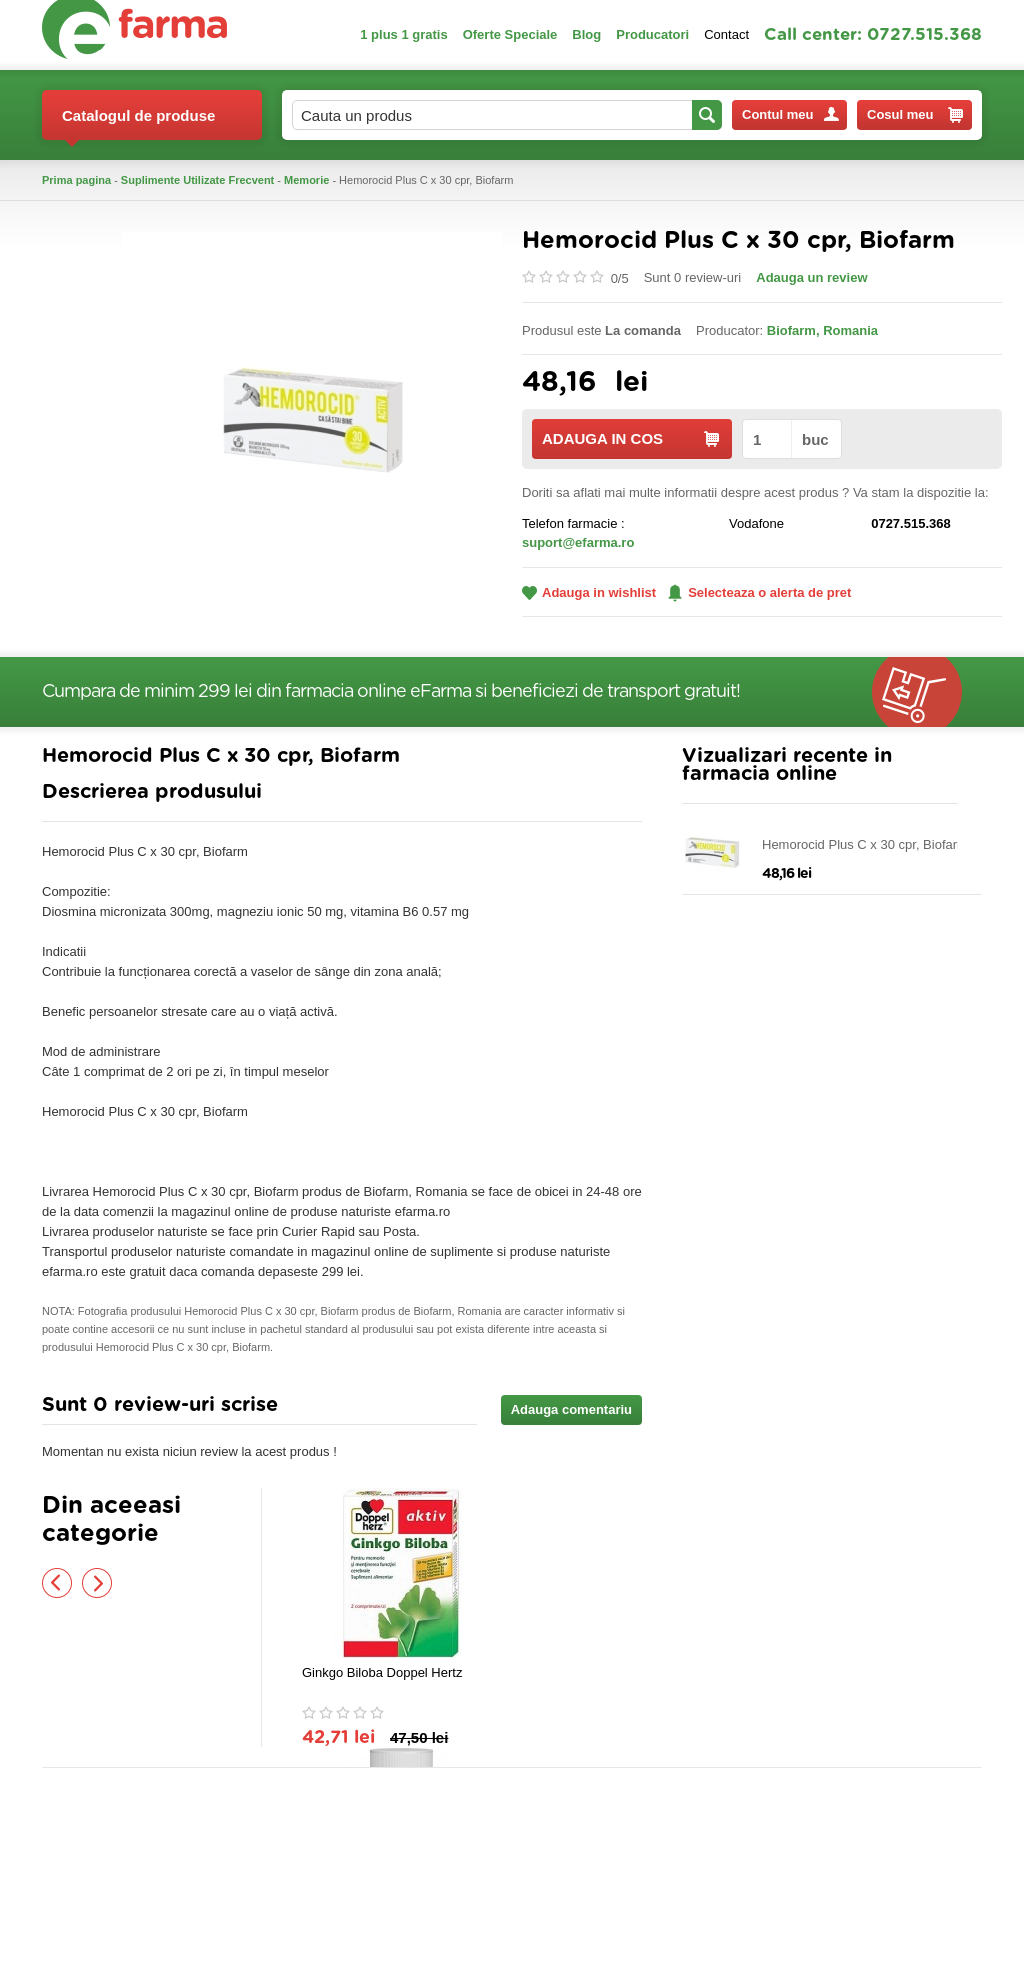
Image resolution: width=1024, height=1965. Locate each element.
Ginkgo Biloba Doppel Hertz (382, 1672)
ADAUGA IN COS (630, 438)
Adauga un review (811, 277)
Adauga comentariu (571, 1409)
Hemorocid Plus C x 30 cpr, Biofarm (865, 844)
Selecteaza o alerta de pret (759, 593)
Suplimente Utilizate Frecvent (197, 180)
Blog (586, 34)
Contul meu (790, 114)
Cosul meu (915, 115)
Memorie (306, 180)
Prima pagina (76, 180)
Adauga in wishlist (589, 592)
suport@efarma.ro (578, 542)
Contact (726, 34)
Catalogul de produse (138, 123)
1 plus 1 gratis (403, 34)
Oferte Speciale (510, 34)
